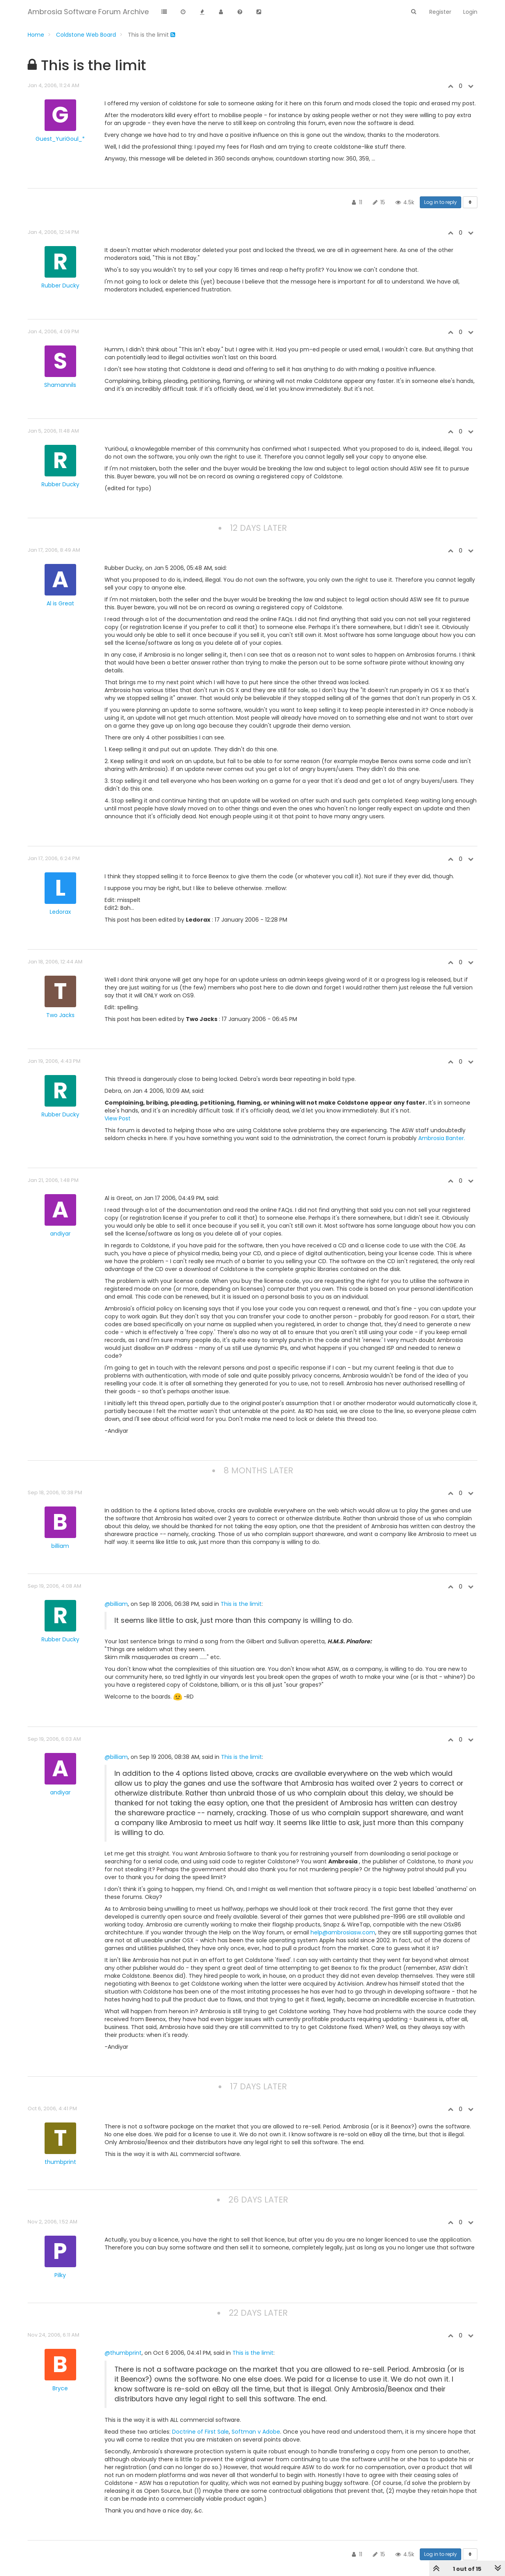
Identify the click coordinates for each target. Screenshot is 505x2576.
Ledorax (60, 912)
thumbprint (60, 2162)
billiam (60, 1546)
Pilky (60, 2275)
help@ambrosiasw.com (342, 1932)
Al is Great (60, 603)
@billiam (116, 1604)
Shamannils (60, 385)
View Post (118, 1118)
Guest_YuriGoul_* (60, 139)
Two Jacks (60, 1015)
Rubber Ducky (60, 285)
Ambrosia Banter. (441, 1138)
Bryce (60, 2388)
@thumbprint (123, 2353)
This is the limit (241, 1604)
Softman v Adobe (256, 2432)
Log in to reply (440, 202)
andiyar (60, 1234)
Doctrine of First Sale (200, 2432)
